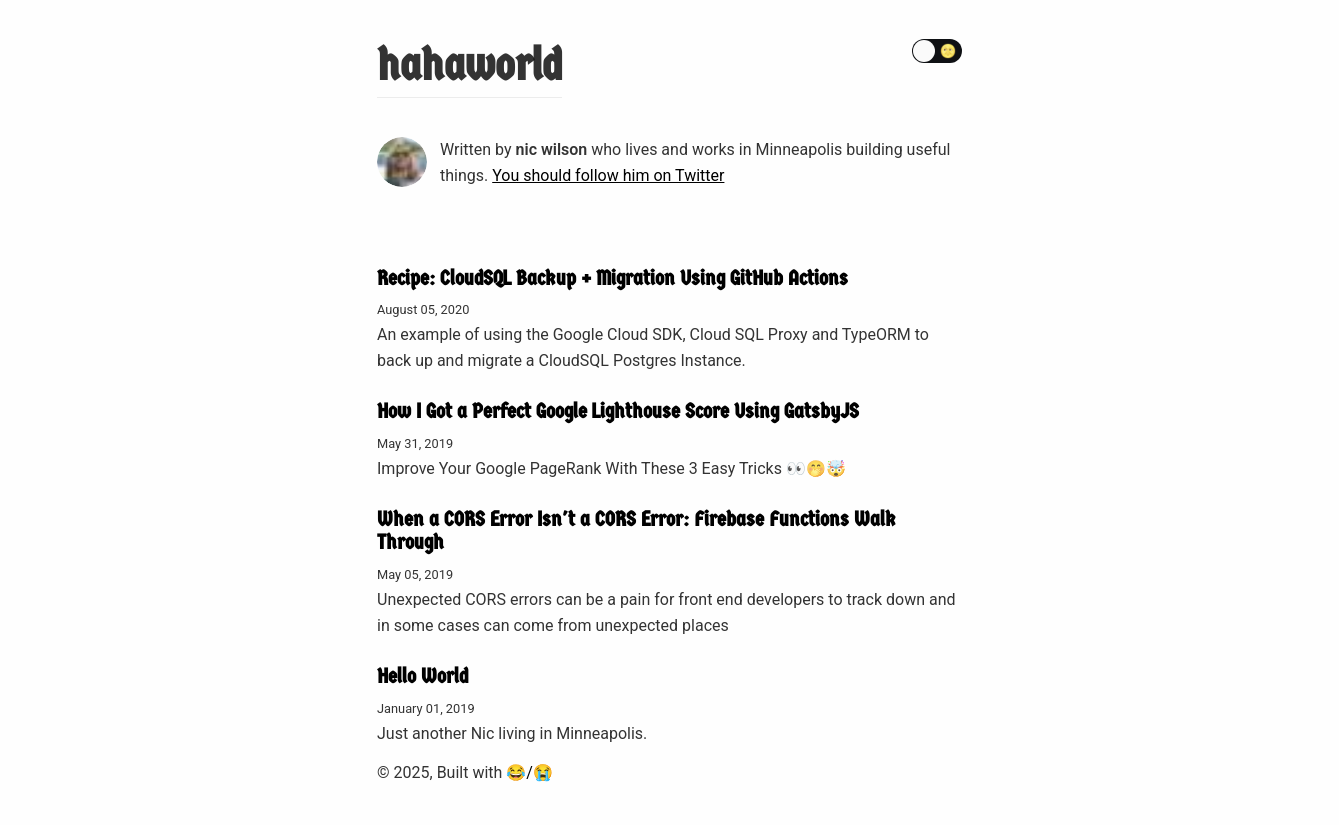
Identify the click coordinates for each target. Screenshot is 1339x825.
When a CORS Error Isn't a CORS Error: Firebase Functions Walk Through (636, 530)
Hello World (422, 676)
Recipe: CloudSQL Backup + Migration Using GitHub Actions (612, 278)
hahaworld (469, 65)
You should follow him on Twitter (608, 175)
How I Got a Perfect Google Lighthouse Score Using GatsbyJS (618, 411)
